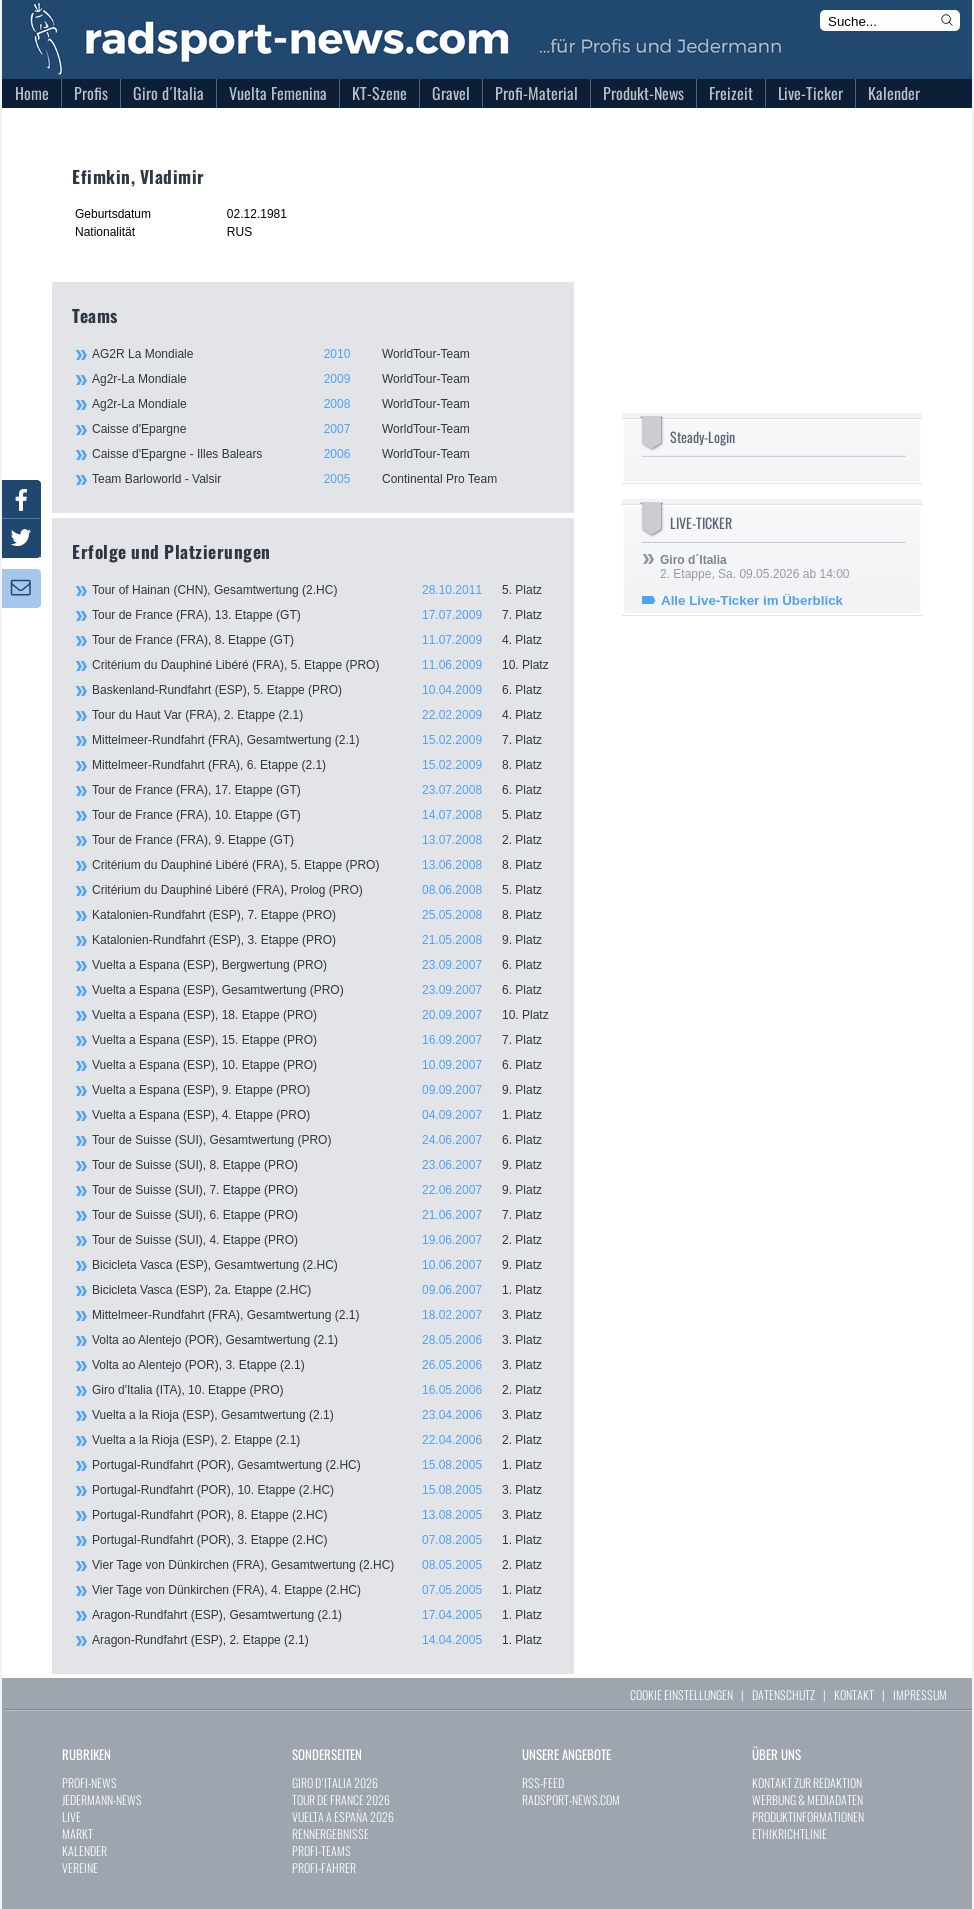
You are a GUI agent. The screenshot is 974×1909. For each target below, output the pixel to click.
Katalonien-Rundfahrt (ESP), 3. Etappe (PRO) (323, 940)
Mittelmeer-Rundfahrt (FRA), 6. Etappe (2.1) (323, 765)
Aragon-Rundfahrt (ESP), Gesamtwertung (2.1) (323, 1615)
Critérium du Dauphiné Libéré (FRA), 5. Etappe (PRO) (323, 665)
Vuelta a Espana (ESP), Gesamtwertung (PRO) (323, 990)
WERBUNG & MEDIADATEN (807, 1799)
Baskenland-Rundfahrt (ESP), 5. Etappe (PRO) (323, 690)
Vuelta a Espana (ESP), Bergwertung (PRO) (323, 965)
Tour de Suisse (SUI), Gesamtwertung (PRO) (323, 1140)
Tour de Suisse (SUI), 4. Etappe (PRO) (323, 1240)
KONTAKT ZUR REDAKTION (807, 1782)
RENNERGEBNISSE (330, 1833)
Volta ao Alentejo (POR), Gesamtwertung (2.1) (323, 1340)
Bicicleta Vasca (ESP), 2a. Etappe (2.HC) (323, 1290)
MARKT (77, 1833)
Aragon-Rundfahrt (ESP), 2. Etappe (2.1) (323, 1640)
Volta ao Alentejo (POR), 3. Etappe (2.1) (323, 1365)
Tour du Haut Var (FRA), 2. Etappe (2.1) (323, 715)
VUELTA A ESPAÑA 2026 (343, 1816)
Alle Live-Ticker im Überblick (752, 600)
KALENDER (84, 1850)
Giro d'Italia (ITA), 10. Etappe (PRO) (323, 1390)
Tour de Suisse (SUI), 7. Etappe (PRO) (323, 1190)
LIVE (71, 1816)
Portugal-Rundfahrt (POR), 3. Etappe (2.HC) (323, 1540)
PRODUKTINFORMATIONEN (808, 1816)
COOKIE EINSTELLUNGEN (681, 1694)
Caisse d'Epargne (322, 429)
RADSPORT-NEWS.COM (571, 1799)
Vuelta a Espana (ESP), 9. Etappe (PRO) (323, 1090)
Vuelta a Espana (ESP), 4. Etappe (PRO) (323, 1115)
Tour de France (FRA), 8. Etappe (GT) (323, 640)
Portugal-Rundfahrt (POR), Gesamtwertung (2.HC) (323, 1465)
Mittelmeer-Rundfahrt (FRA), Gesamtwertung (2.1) (323, 740)
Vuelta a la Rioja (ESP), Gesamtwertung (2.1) (323, 1415)
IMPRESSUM (920, 1694)
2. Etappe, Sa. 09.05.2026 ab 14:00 (755, 567)
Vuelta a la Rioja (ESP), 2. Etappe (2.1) (323, 1440)
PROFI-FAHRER (324, 1867)
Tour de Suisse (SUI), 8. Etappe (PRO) (323, 1165)
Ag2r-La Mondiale (322, 379)
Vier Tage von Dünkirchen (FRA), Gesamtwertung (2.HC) (323, 1565)
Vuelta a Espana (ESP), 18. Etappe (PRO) (323, 1015)
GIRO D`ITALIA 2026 (335, 1782)
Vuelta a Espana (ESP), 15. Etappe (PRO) (323, 1040)
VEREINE (80, 1867)
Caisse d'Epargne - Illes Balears (322, 454)
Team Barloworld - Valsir (322, 479)
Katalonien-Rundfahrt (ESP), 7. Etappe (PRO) (323, 915)
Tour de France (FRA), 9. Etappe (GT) (323, 840)
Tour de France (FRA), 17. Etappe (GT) (323, 790)
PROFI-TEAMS (321, 1850)
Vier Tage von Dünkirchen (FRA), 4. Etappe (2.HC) (323, 1590)
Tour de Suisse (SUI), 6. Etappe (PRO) (323, 1215)
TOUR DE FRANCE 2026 (341, 1799)
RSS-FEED (543, 1782)
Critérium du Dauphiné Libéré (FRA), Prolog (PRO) (323, 890)
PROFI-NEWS (89, 1782)
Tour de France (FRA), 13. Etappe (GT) (323, 615)
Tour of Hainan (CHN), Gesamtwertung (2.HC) (323, 590)
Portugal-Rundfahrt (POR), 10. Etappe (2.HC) (323, 1490)
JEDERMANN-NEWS (102, 1799)
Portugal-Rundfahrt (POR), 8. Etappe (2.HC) (323, 1515)
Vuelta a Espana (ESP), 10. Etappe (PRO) (323, 1065)
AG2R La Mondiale (322, 354)
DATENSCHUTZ (783, 1694)
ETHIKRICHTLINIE (789, 1833)
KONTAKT (854, 1694)
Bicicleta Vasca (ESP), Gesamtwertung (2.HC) (323, 1265)
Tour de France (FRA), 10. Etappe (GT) (323, 815)
